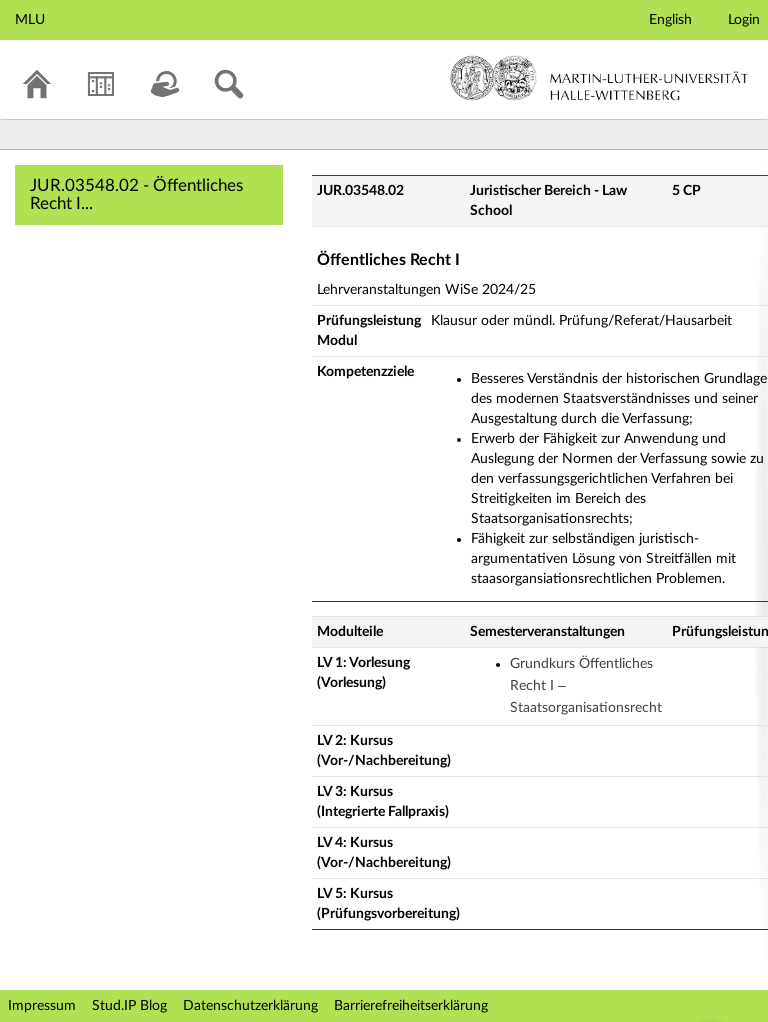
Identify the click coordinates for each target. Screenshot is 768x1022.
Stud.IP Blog (129, 1006)
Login (744, 20)
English (670, 20)
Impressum (42, 1006)
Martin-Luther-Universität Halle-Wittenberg (599, 78)
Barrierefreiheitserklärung (411, 1006)
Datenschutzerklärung (250, 1006)
